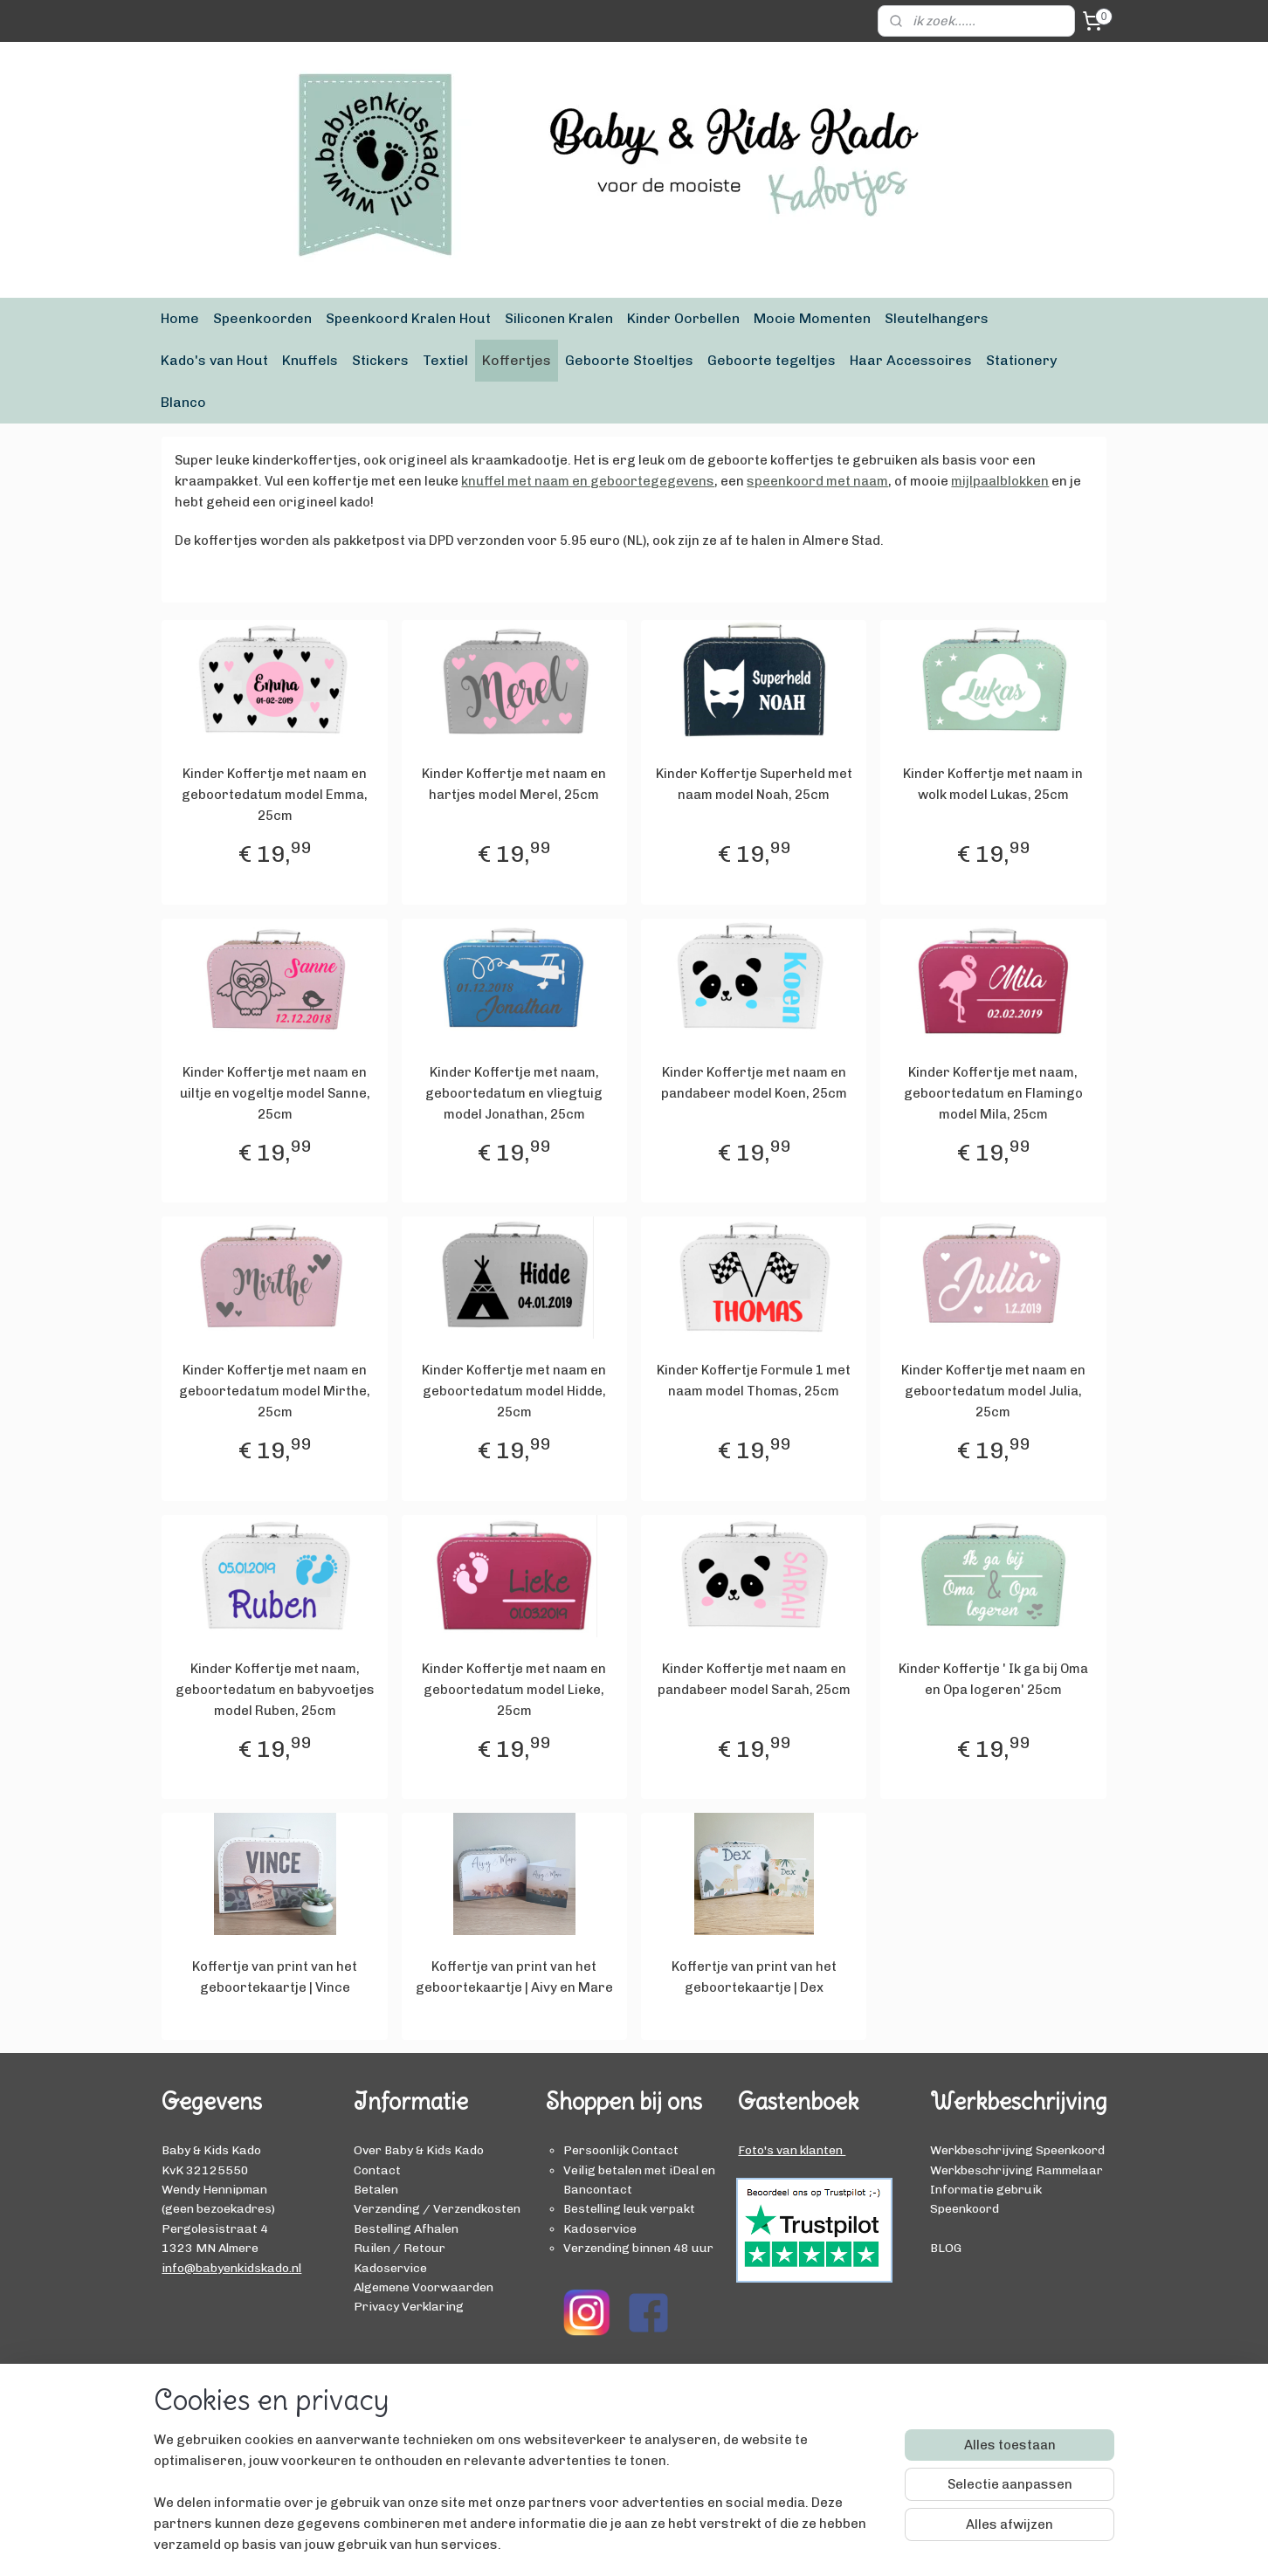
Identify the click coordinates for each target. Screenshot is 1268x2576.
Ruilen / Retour (399, 2248)
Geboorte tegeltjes (771, 360)
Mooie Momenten (812, 318)
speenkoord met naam (817, 481)
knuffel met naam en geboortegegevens (587, 481)
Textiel (445, 360)
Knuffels (310, 360)
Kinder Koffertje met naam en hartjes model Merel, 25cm (514, 784)
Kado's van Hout (214, 360)
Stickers (380, 360)
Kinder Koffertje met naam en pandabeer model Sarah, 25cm (754, 1679)
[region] (519, 2502)
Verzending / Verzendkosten (437, 2208)
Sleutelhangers (937, 318)
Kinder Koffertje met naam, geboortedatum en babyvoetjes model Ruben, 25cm (275, 1689)
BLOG (945, 2248)
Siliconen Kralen (559, 318)
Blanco (183, 402)
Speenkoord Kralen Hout (408, 318)
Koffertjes (516, 360)
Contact (377, 2170)
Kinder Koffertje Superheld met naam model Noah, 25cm (754, 784)
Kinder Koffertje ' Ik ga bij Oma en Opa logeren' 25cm (993, 1679)
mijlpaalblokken (1000, 481)
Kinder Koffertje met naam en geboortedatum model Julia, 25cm (993, 1391)
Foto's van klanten (791, 2150)
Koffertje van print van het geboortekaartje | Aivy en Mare (514, 1977)
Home (180, 318)
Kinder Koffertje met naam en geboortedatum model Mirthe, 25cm (274, 1391)
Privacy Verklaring (409, 2306)
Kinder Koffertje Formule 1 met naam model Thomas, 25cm (754, 1380)
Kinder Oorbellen (683, 318)
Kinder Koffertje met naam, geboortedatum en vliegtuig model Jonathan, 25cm (514, 1093)
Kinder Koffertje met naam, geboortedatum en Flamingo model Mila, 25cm (993, 1093)
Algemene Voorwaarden (423, 2287)
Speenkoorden (262, 318)
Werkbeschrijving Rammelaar (1016, 2170)
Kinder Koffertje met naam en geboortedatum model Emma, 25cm (275, 794)
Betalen (376, 2189)
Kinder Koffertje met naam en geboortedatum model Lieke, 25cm (514, 1689)
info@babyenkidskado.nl (231, 2268)
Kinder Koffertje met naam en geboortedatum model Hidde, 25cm (514, 1391)
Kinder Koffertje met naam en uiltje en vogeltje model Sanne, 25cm (275, 1093)
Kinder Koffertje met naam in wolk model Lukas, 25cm (993, 784)
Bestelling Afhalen (406, 2228)
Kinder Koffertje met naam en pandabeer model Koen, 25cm (754, 1082)
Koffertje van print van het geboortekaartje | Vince (274, 1977)
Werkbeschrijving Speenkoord (1017, 2150)
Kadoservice (390, 2268)
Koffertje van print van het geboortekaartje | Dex (754, 1977)
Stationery (1021, 360)
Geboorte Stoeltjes (629, 360)
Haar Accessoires (911, 360)
